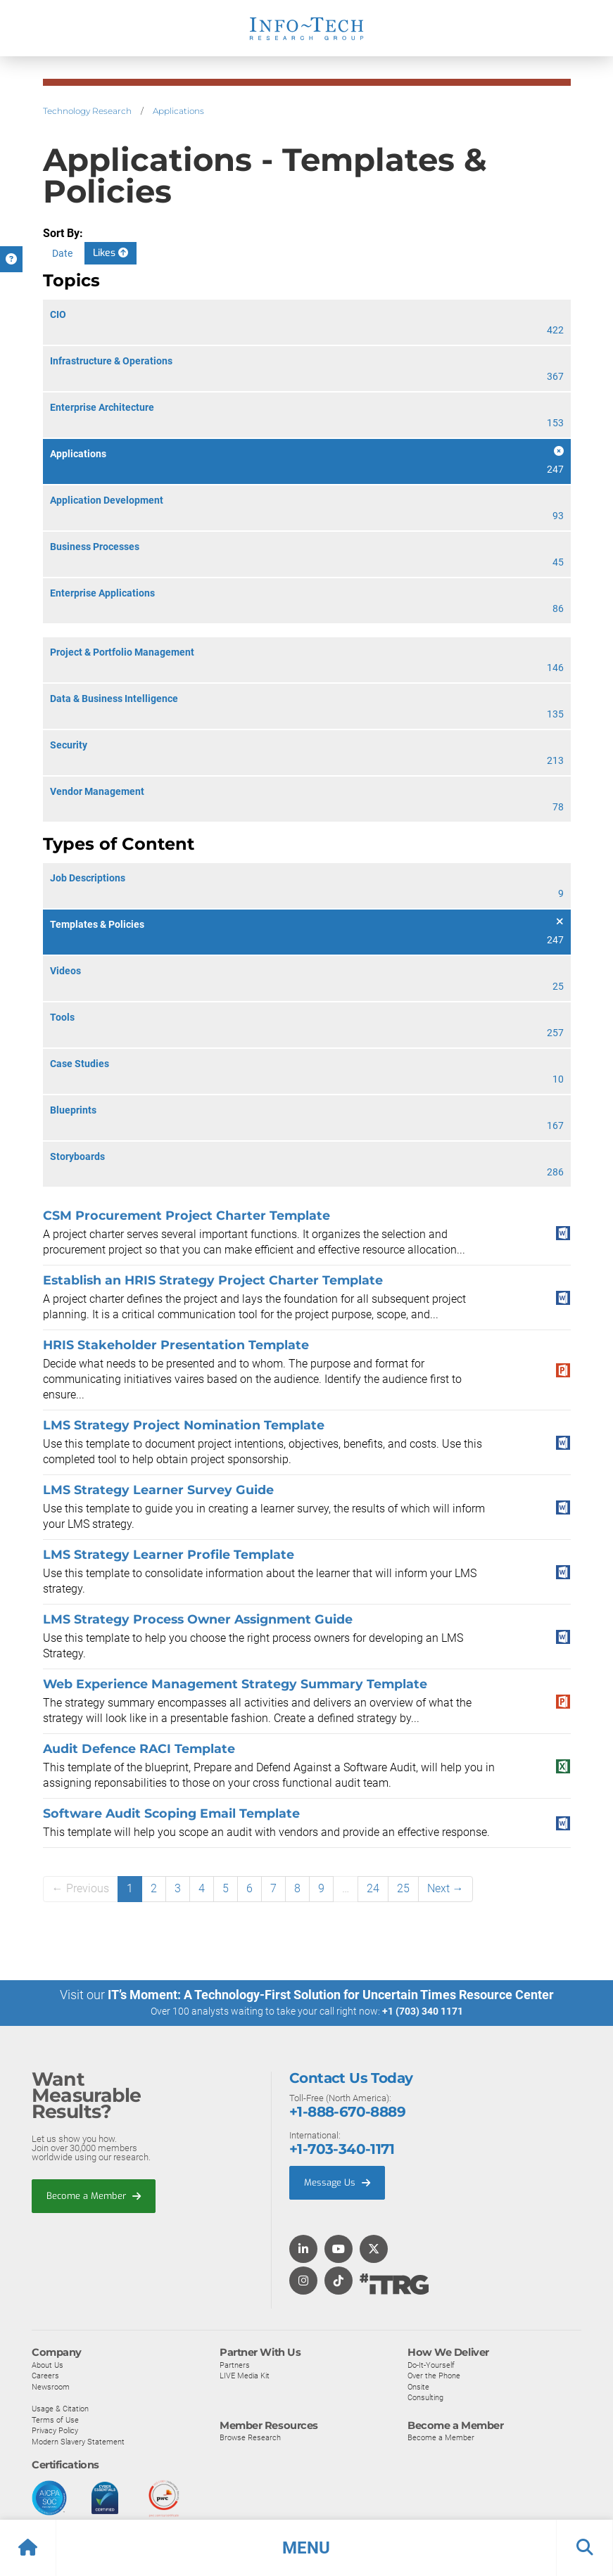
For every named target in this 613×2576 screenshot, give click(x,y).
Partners (235, 2364)
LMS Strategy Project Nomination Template (183, 1424)
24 (373, 1888)
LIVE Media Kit (245, 2375)
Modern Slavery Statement (78, 2441)
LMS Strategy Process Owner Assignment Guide (198, 1619)
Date (62, 253)
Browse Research (250, 2437)
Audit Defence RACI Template (139, 1748)
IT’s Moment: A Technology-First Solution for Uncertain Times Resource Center (331, 1994)
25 (403, 1888)
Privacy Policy (55, 2430)
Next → (445, 1888)
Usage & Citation (60, 2409)
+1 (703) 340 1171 (422, 2011)
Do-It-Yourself (431, 2364)
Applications (178, 111)
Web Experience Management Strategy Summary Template (235, 1683)
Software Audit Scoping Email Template (171, 1813)
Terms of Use (55, 2419)
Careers (45, 2375)
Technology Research (87, 111)
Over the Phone (433, 2375)
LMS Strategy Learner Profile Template (168, 1554)
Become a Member (93, 2195)
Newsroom (51, 2386)
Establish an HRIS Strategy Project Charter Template (213, 1280)
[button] (306, 2548)
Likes (110, 253)
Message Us (337, 2182)
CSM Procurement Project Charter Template (186, 1215)
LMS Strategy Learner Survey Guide (158, 1489)
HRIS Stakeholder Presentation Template (176, 1344)
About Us (47, 2364)
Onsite (418, 2386)
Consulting (425, 2397)
